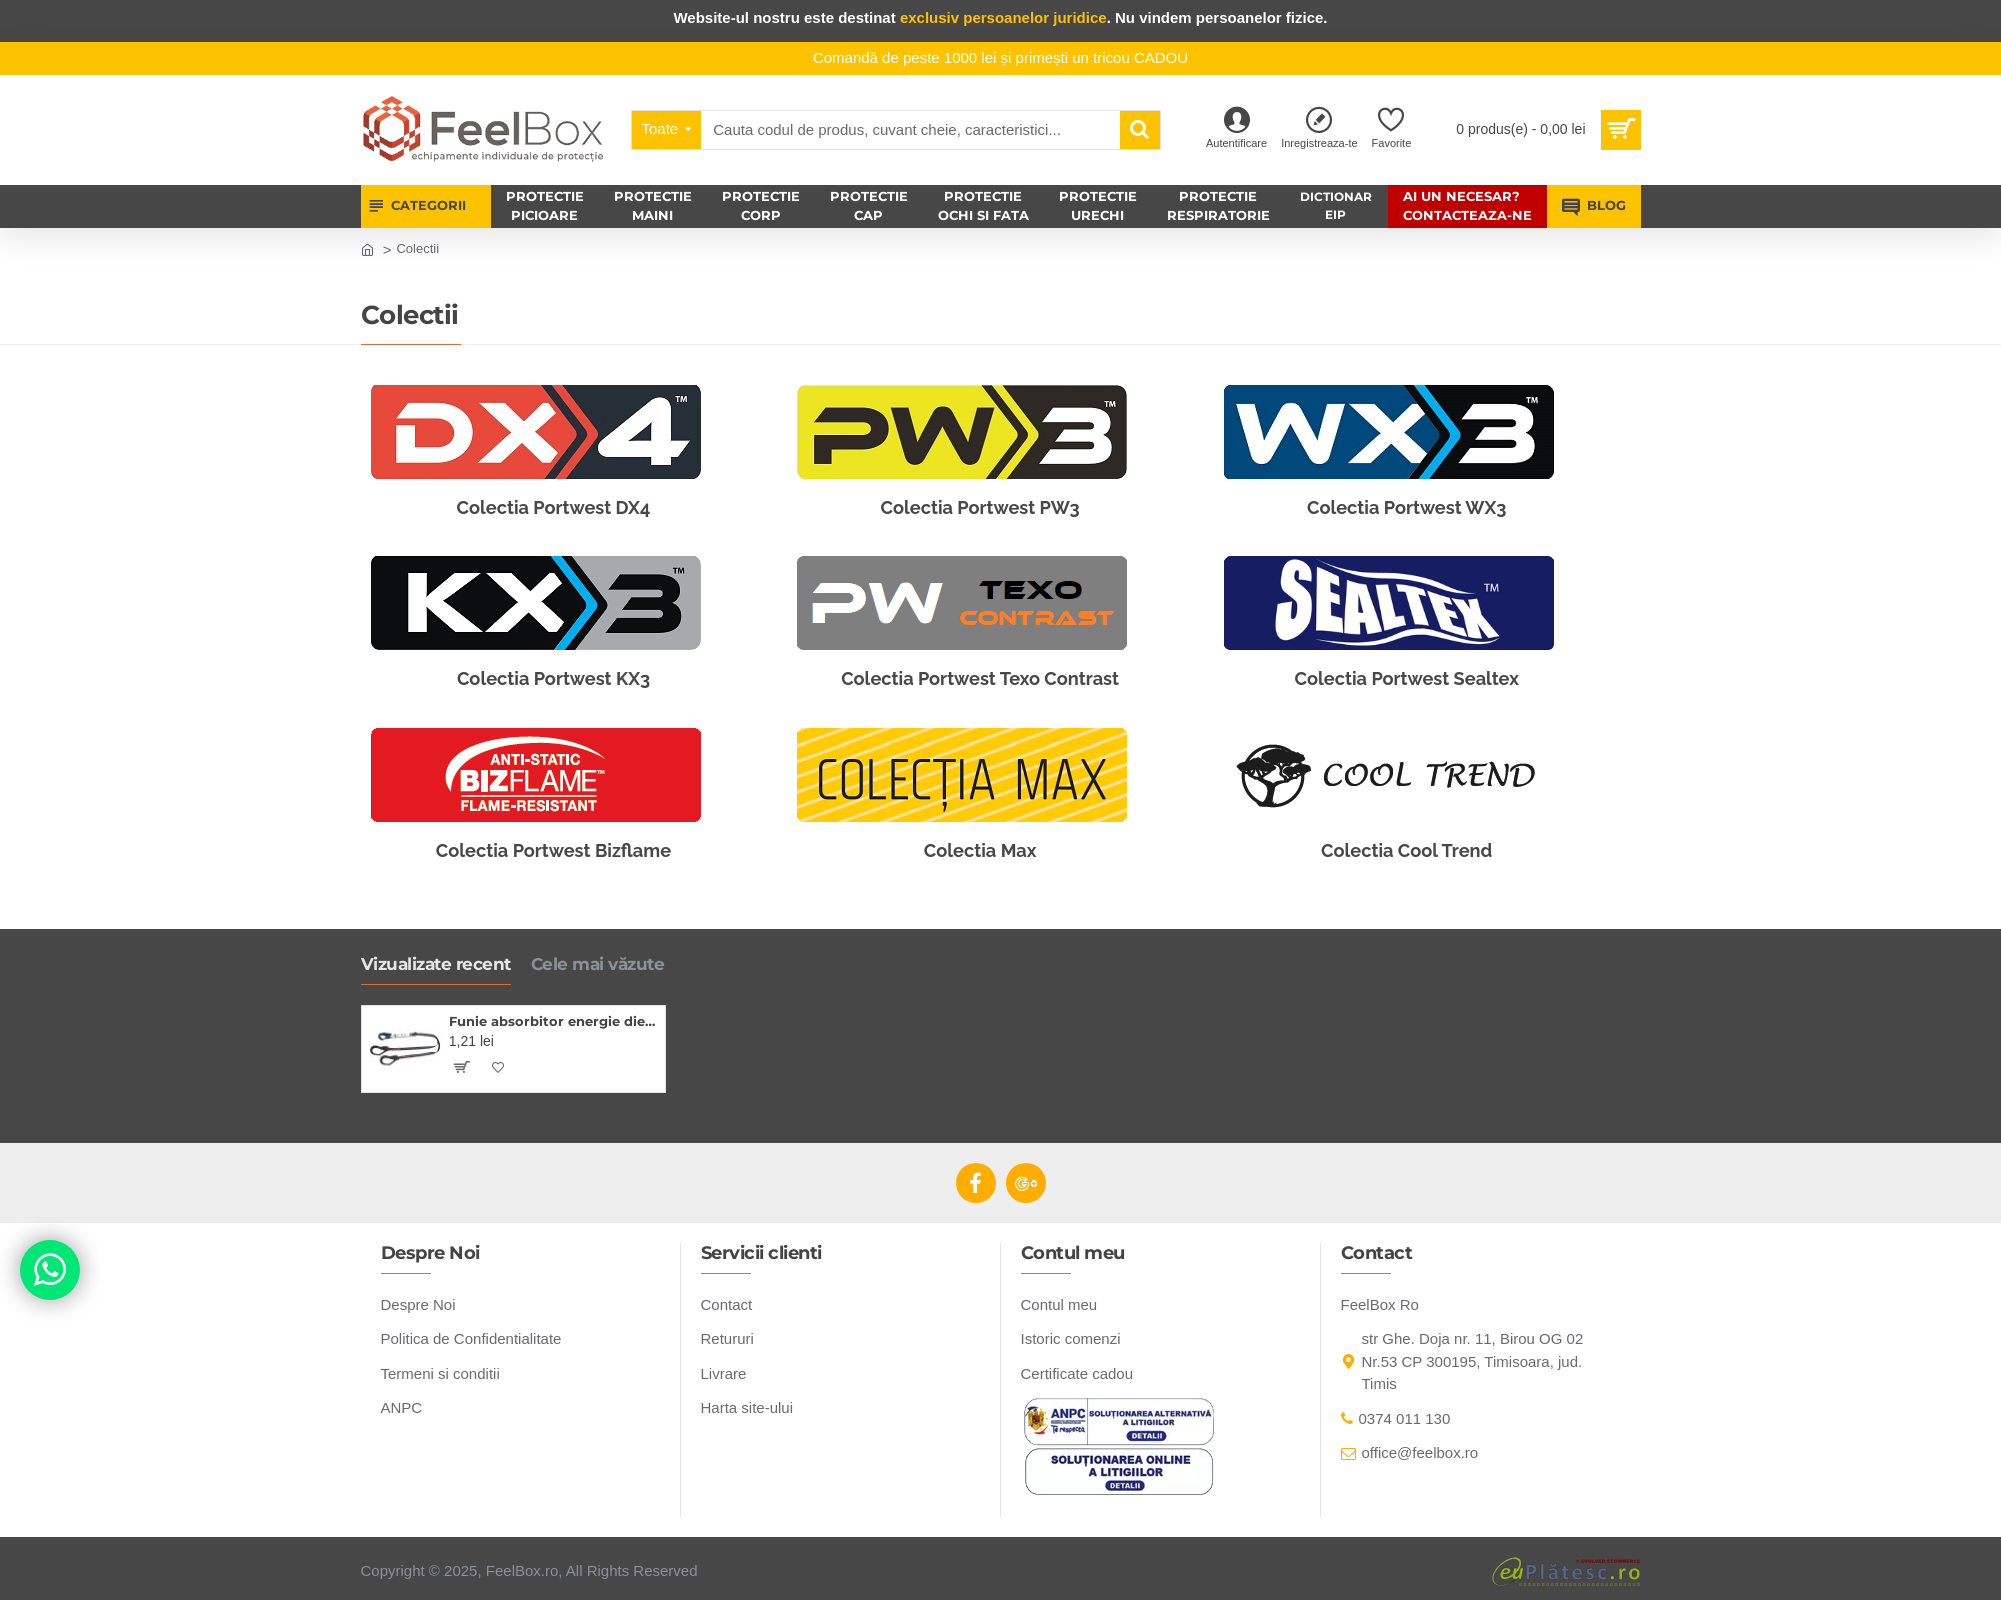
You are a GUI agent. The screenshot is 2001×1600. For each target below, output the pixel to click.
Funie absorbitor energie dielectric (553, 1021)
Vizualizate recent (436, 964)
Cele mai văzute (598, 964)
